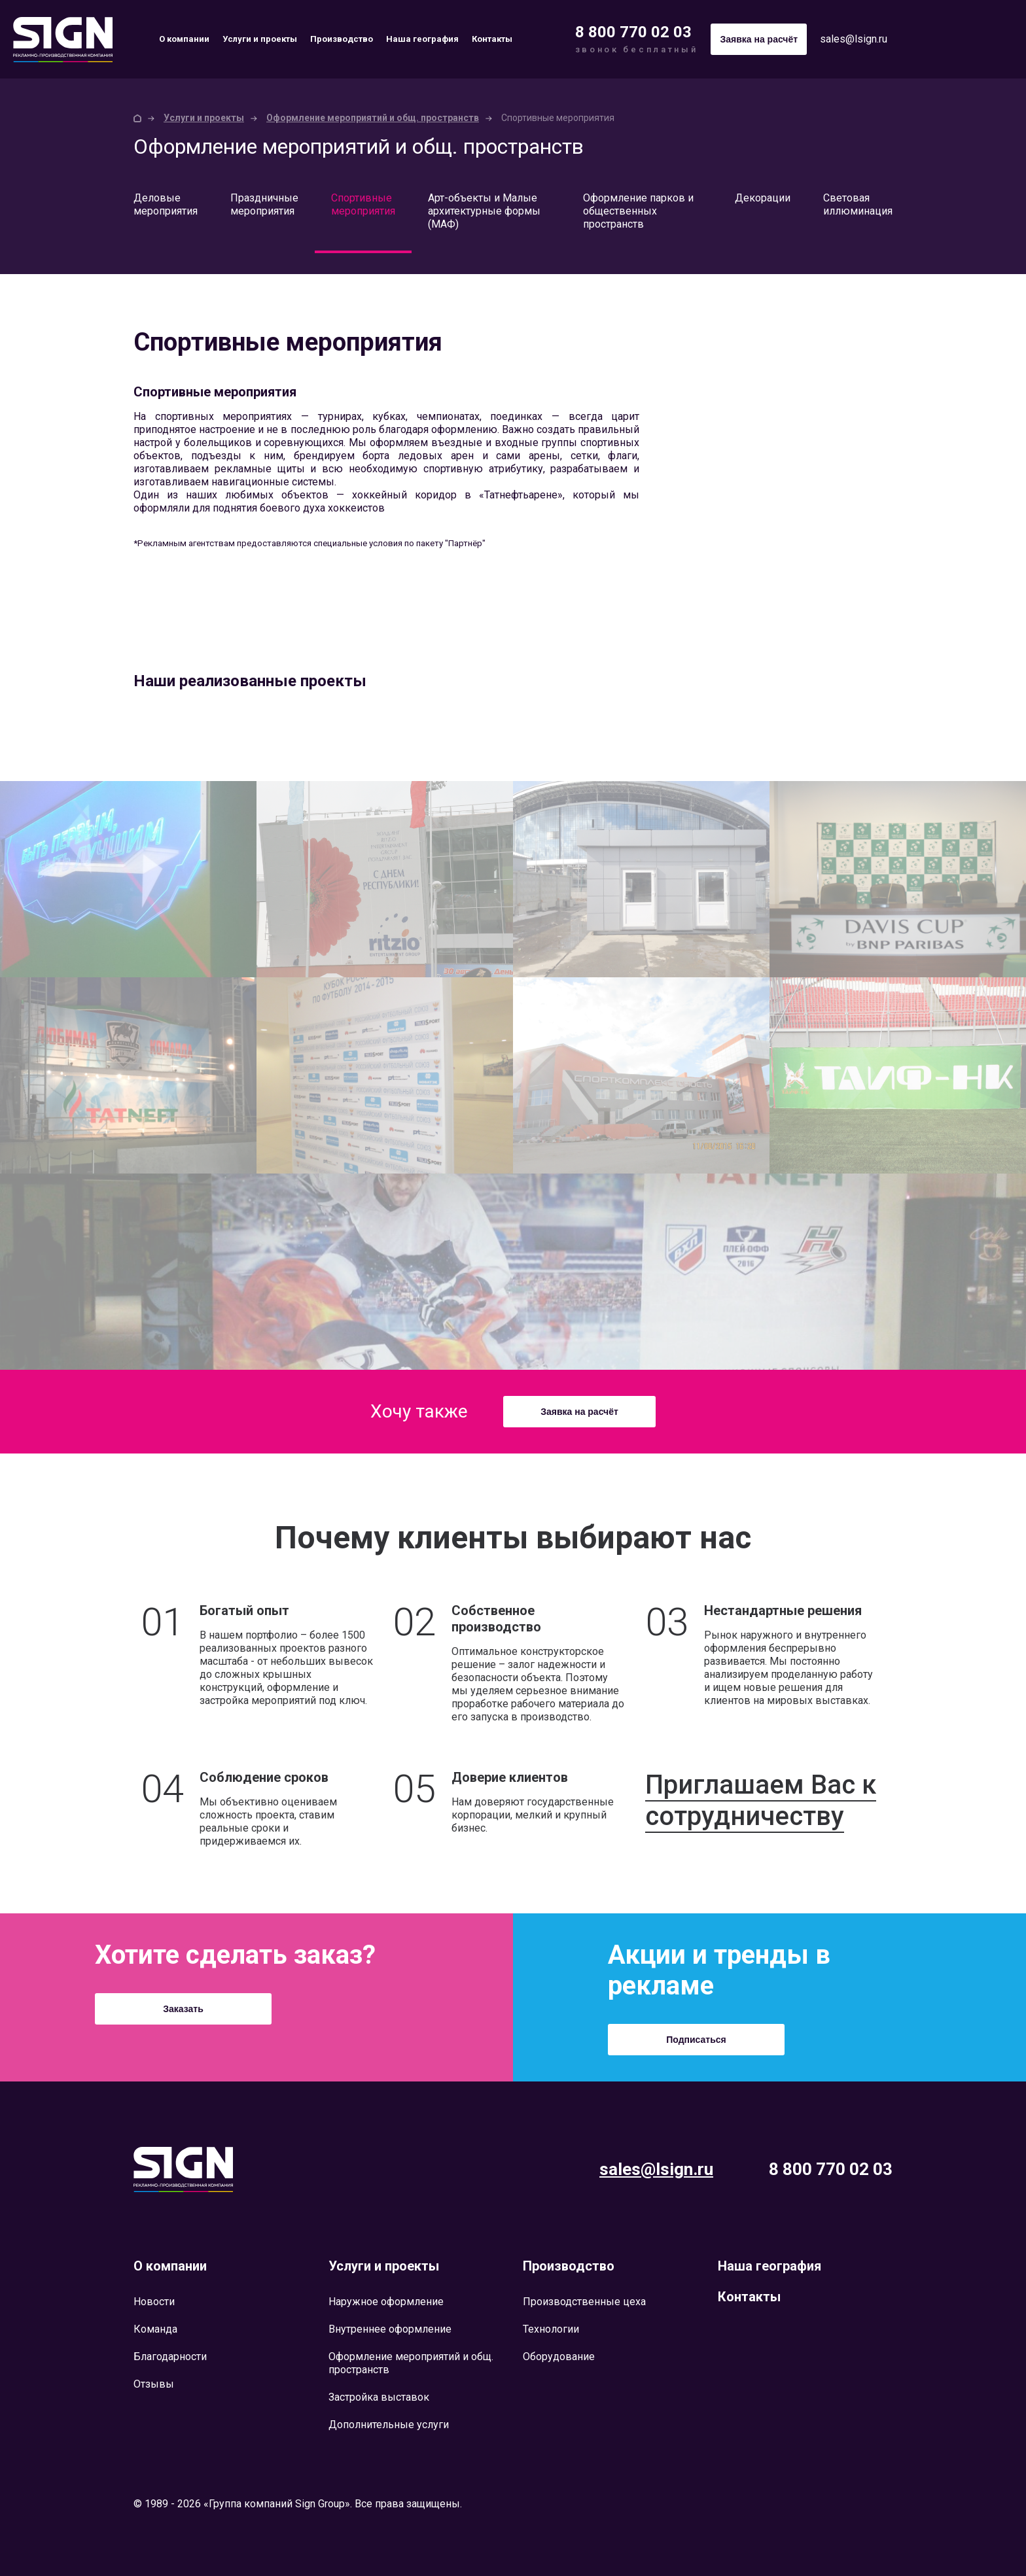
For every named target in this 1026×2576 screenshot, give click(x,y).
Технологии (551, 2329)
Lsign (183, 2169)
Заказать (183, 2009)
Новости (154, 2301)
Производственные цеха (584, 2301)
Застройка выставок (378, 2397)
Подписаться (696, 2039)
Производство (341, 39)
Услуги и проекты (259, 39)
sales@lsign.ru (853, 39)
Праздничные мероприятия (264, 204)
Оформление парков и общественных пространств (638, 211)
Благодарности (170, 2356)
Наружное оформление (386, 2301)
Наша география (422, 39)
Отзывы (153, 2384)
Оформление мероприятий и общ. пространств (372, 118)
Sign (63, 39)
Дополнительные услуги (388, 2424)
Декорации (762, 198)
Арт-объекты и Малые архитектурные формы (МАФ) (484, 211)
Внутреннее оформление (389, 2329)
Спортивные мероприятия (363, 204)
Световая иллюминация (858, 204)
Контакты (492, 39)
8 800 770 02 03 (633, 32)
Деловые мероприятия (165, 204)
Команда (155, 2329)
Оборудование (559, 2356)
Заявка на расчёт (579, 1411)
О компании (184, 39)
